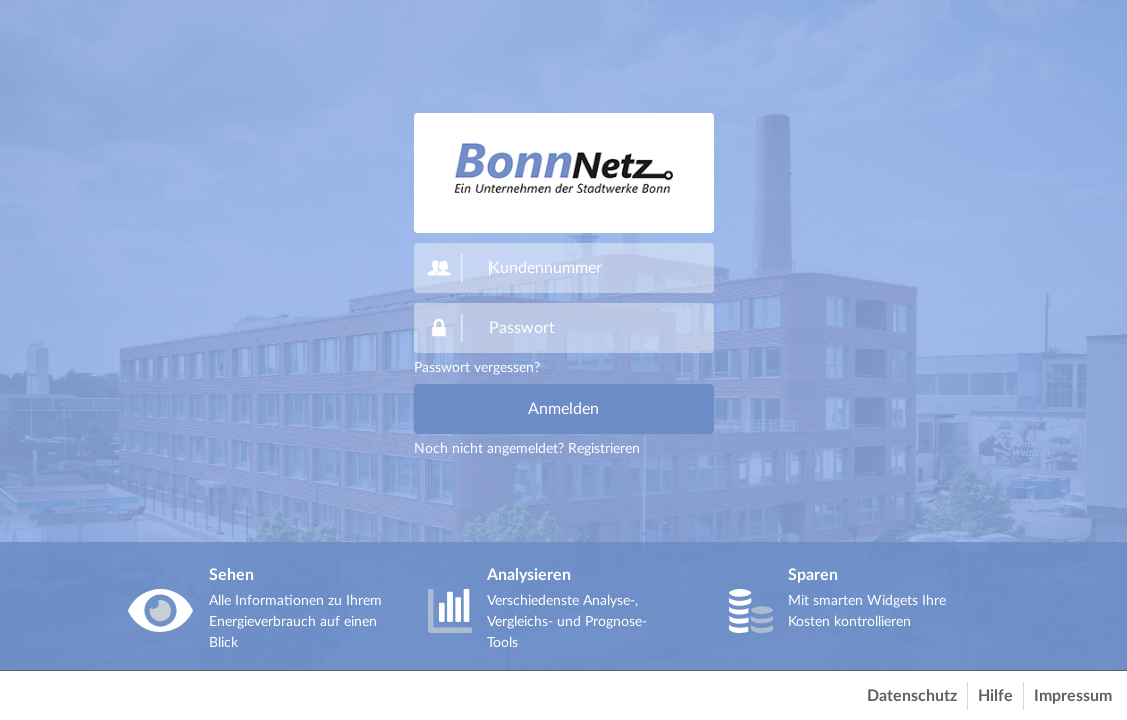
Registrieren (604, 449)
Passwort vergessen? (477, 368)
